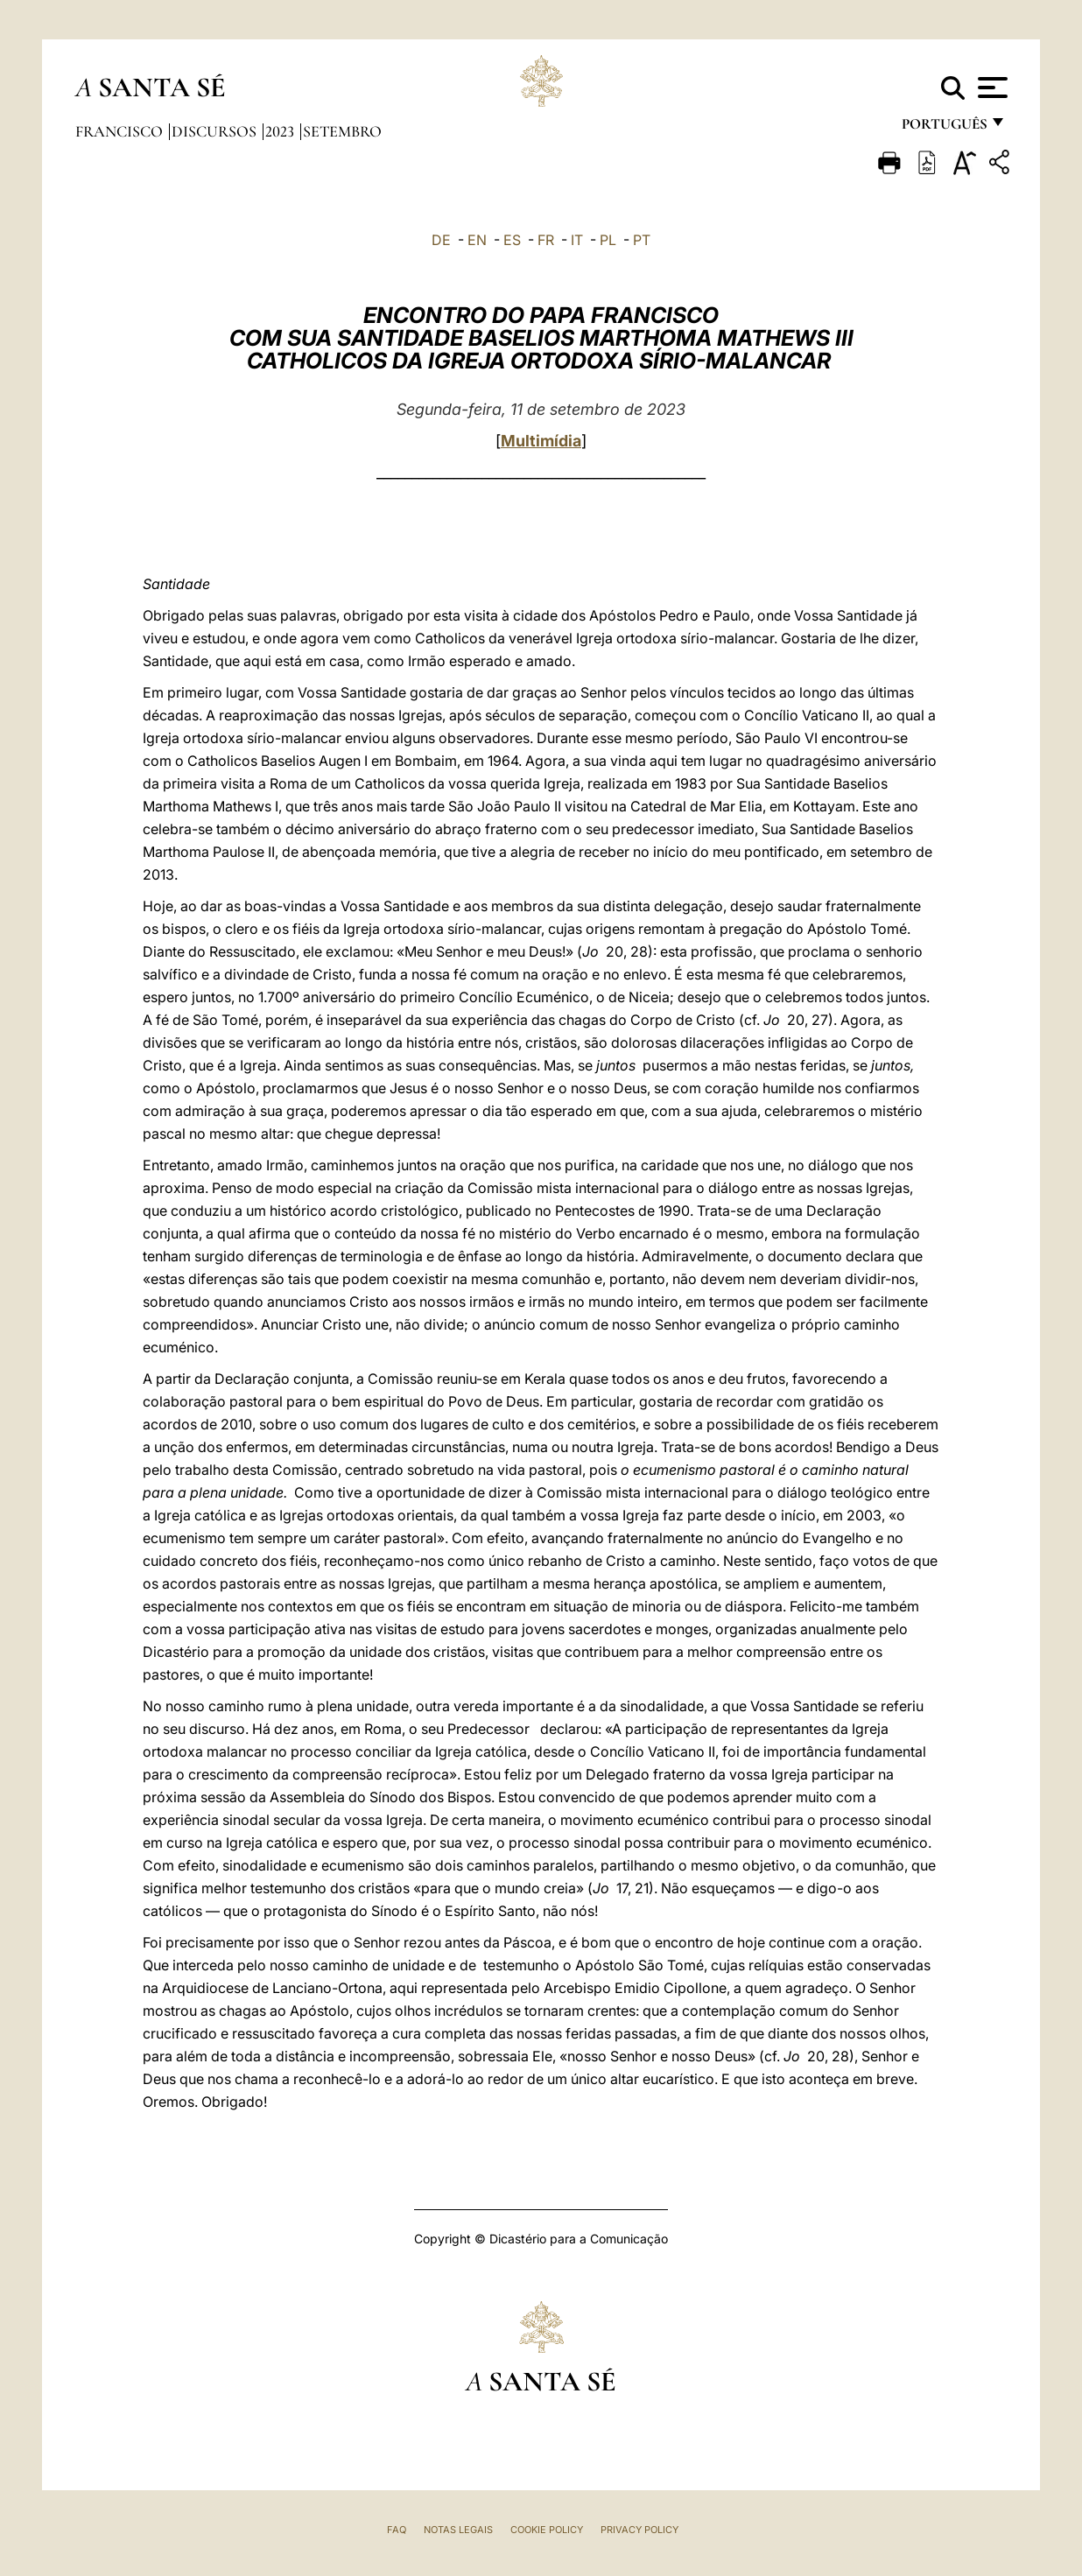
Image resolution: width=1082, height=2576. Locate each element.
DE (441, 240)
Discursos (216, 131)
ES (512, 240)
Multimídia (541, 441)
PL (608, 240)
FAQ (396, 2529)
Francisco (120, 131)
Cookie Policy (546, 2529)
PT (641, 240)
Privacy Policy (639, 2529)
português (943, 129)
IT (577, 240)
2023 (281, 131)
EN (477, 240)
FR (545, 240)
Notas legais (458, 2529)
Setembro (342, 131)
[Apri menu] (990, 87)
